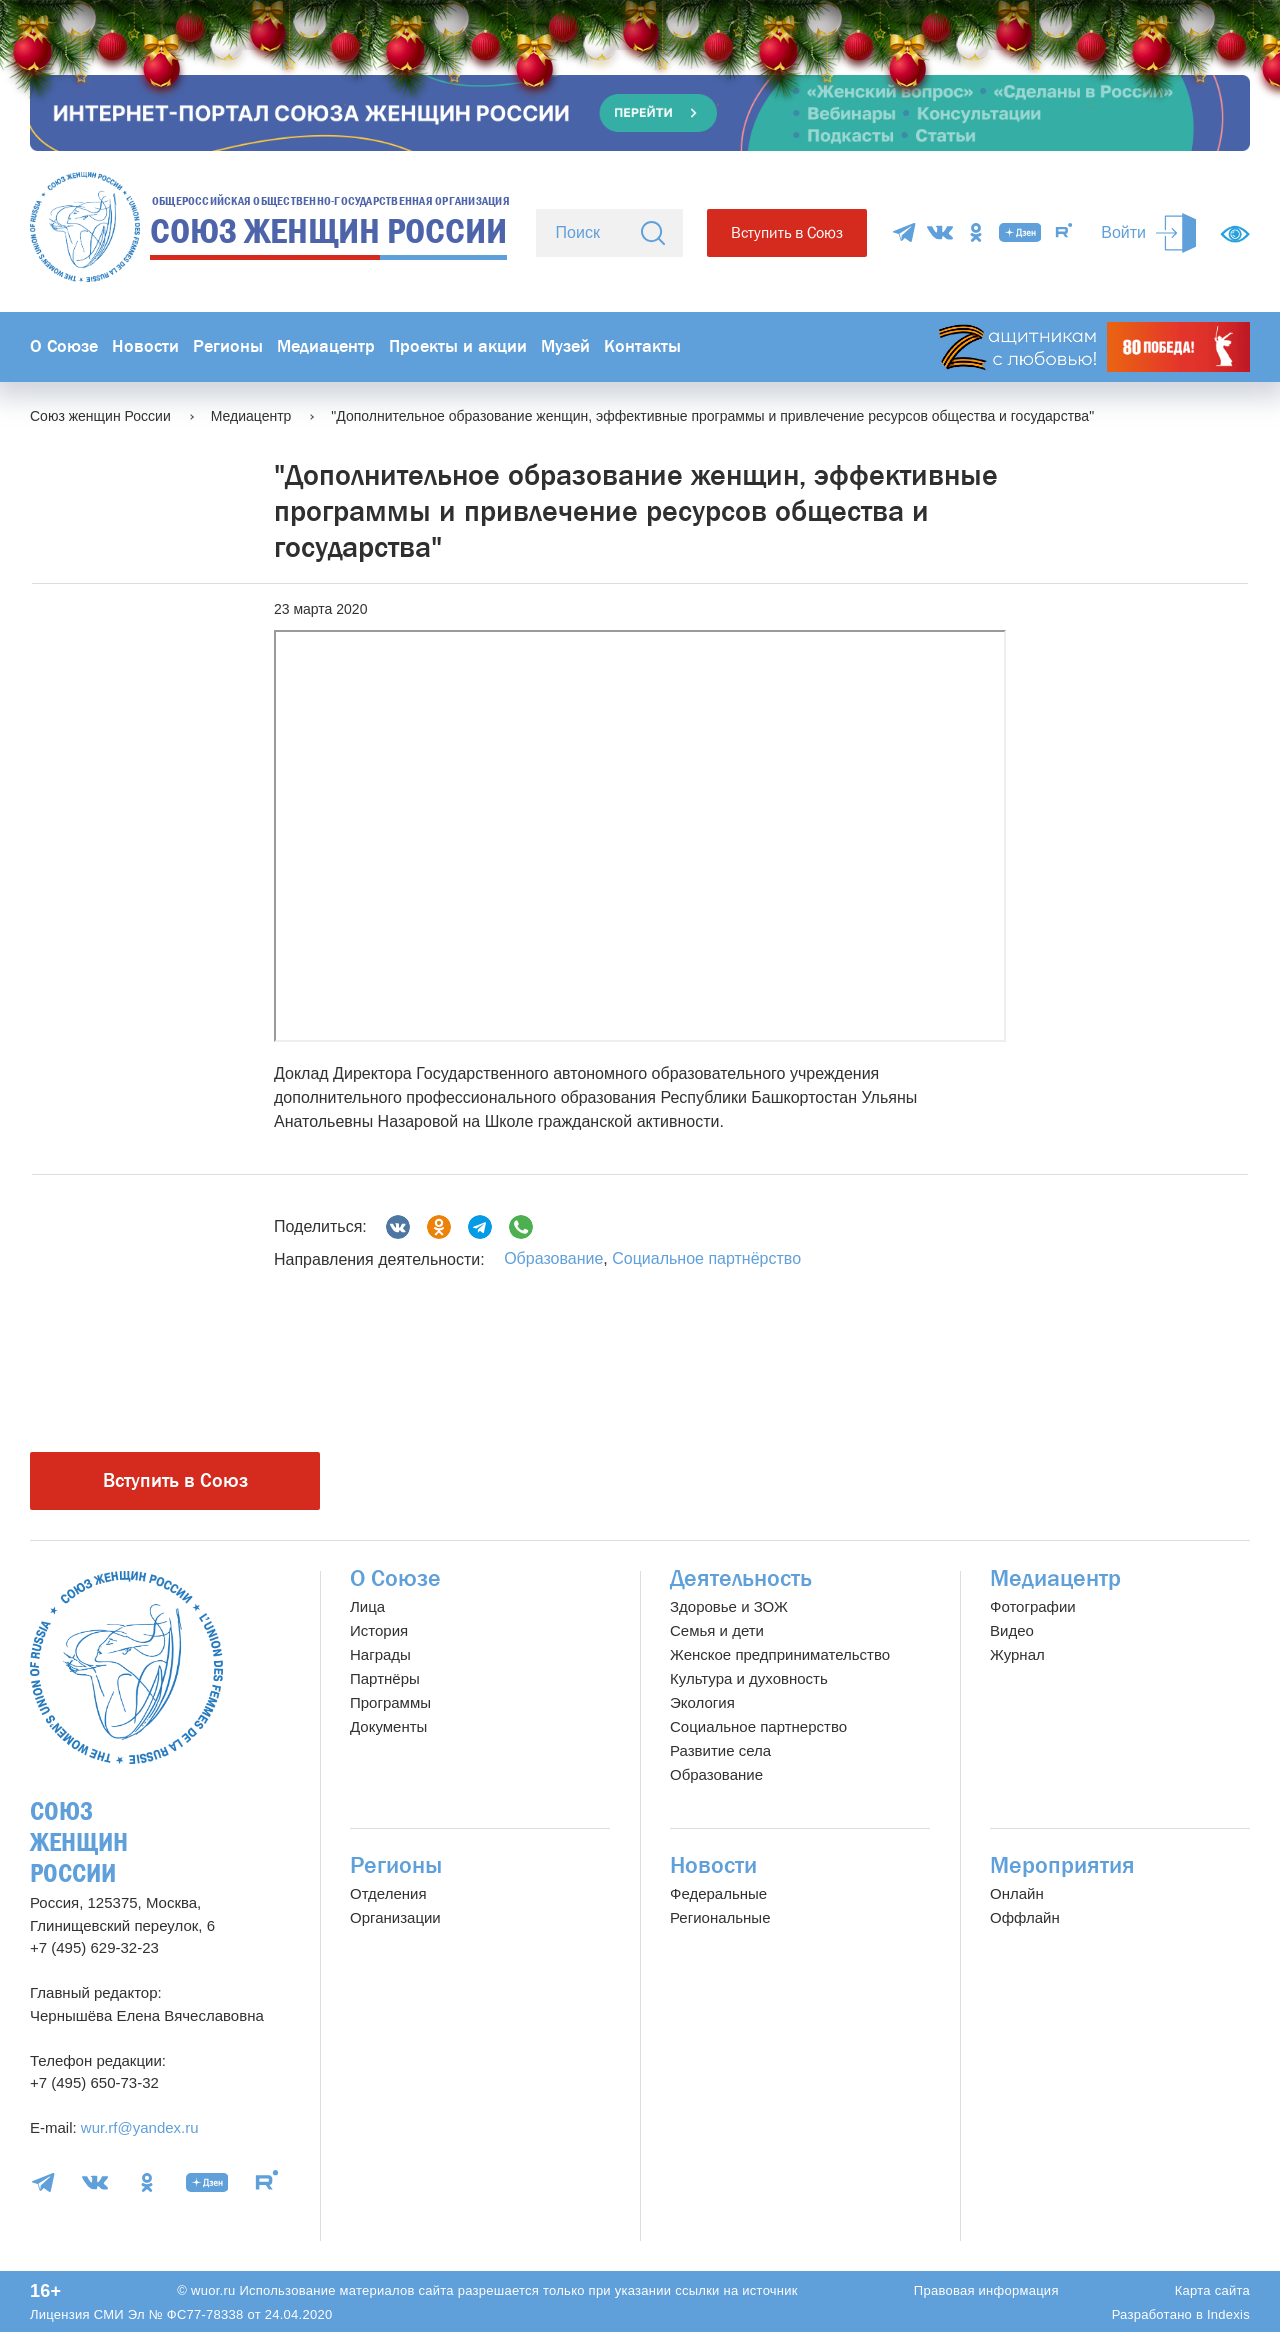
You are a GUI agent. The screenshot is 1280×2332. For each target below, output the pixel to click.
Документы (388, 1726)
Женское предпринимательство (780, 1654)
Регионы (228, 346)
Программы (390, 1702)
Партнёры (385, 1678)
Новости (145, 346)
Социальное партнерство (758, 1726)
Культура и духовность (749, 1678)
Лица (367, 1606)
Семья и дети (717, 1630)
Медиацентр (326, 346)
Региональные (720, 1917)
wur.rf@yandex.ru (140, 2127)
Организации (395, 1917)
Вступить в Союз (787, 232)
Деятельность (741, 1578)
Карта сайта (1212, 2290)
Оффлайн (1025, 1917)
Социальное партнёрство (706, 1258)
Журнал (1017, 1654)
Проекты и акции (458, 346)
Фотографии (1033, 1606)
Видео (1012, 1630)
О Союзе (64, 346)
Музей (565, 346)
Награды (380, 1654)
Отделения (388, 1893)
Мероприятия (1062, 1865)
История (379, 1630)
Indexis (1228, 2314)
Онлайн (1017, 1893)
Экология (702, 1702)
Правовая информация (986, 2290)
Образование (553, 1258)
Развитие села (720, 1750)
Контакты (642, 346)
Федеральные (718, 1893)
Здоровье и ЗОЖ (729, 1606)
